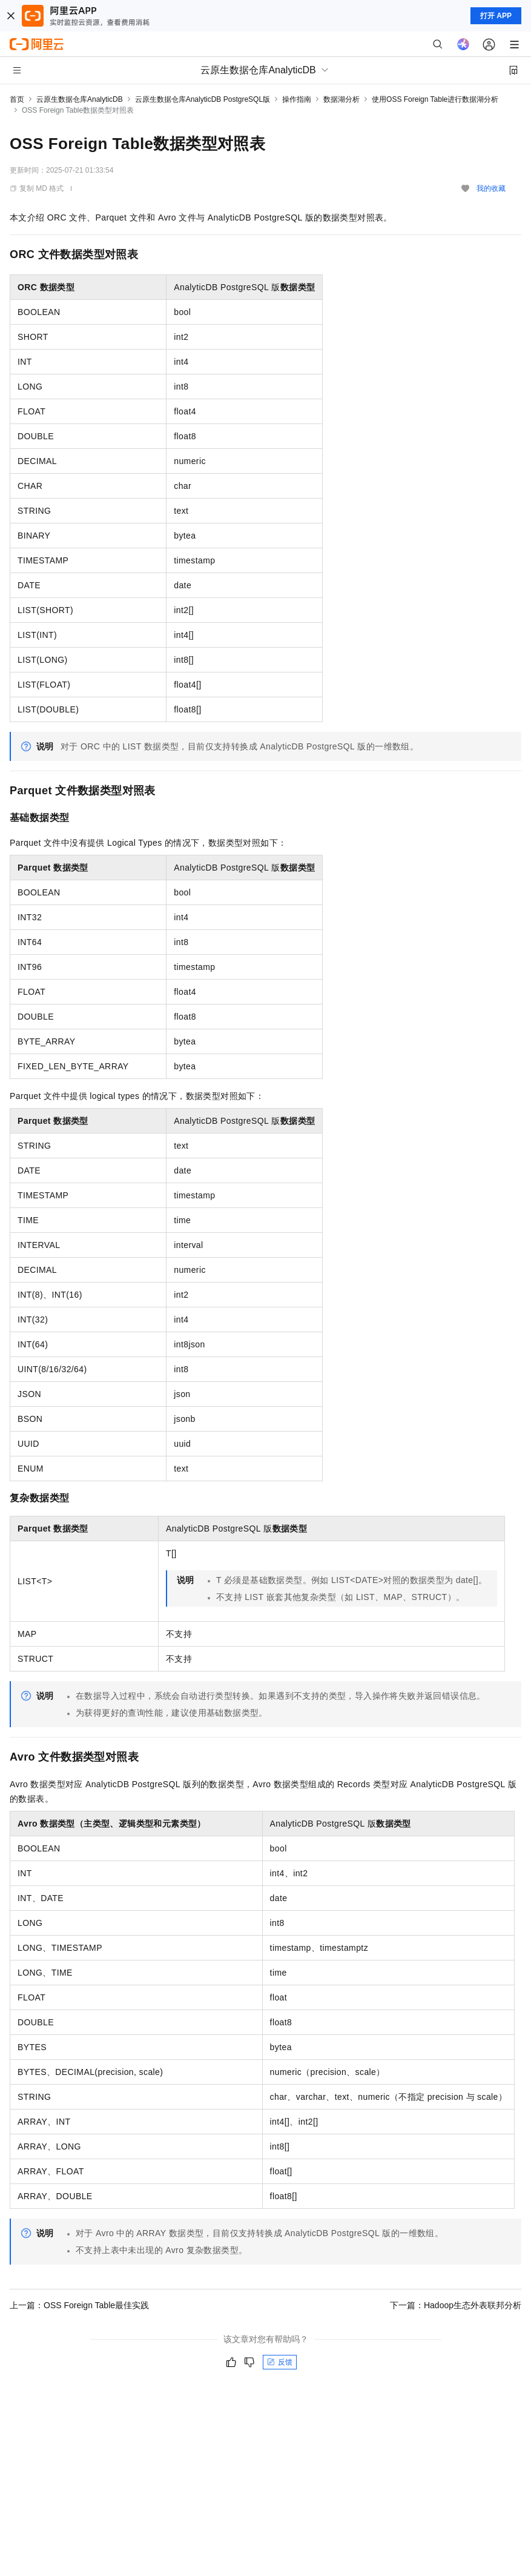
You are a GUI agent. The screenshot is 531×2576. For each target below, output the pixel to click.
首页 (17, 99)
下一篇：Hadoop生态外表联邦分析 (455, 2305)
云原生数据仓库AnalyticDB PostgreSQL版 (202, 99)
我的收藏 (491, 188)
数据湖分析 (341, 99)
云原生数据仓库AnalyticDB (79, 99)
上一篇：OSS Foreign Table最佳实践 (79, 2305)
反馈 (279, 2362)
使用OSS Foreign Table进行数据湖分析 (435, 99)
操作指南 (296, 99)
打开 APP (496, 16)
